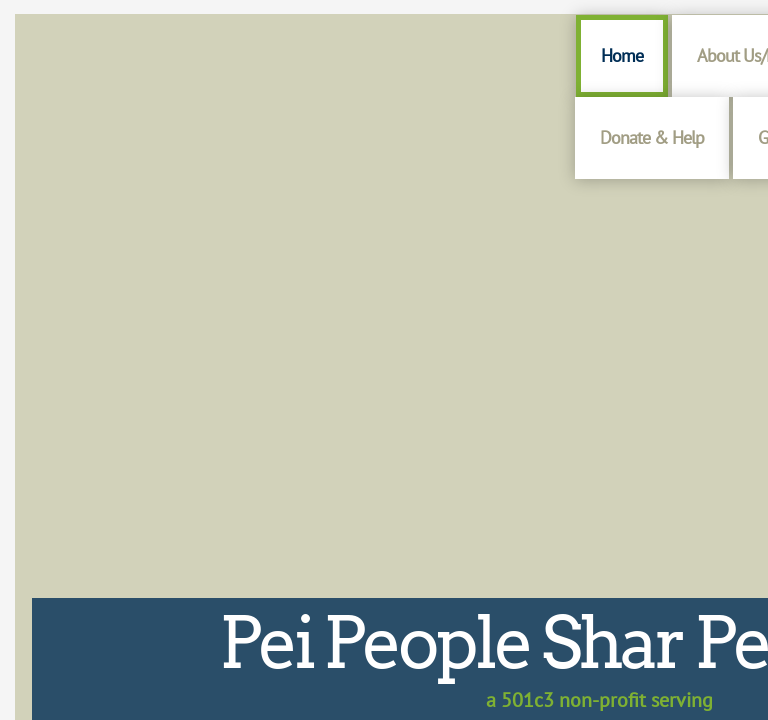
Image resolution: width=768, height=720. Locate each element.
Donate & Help (652, 137)
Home (622, 55)
